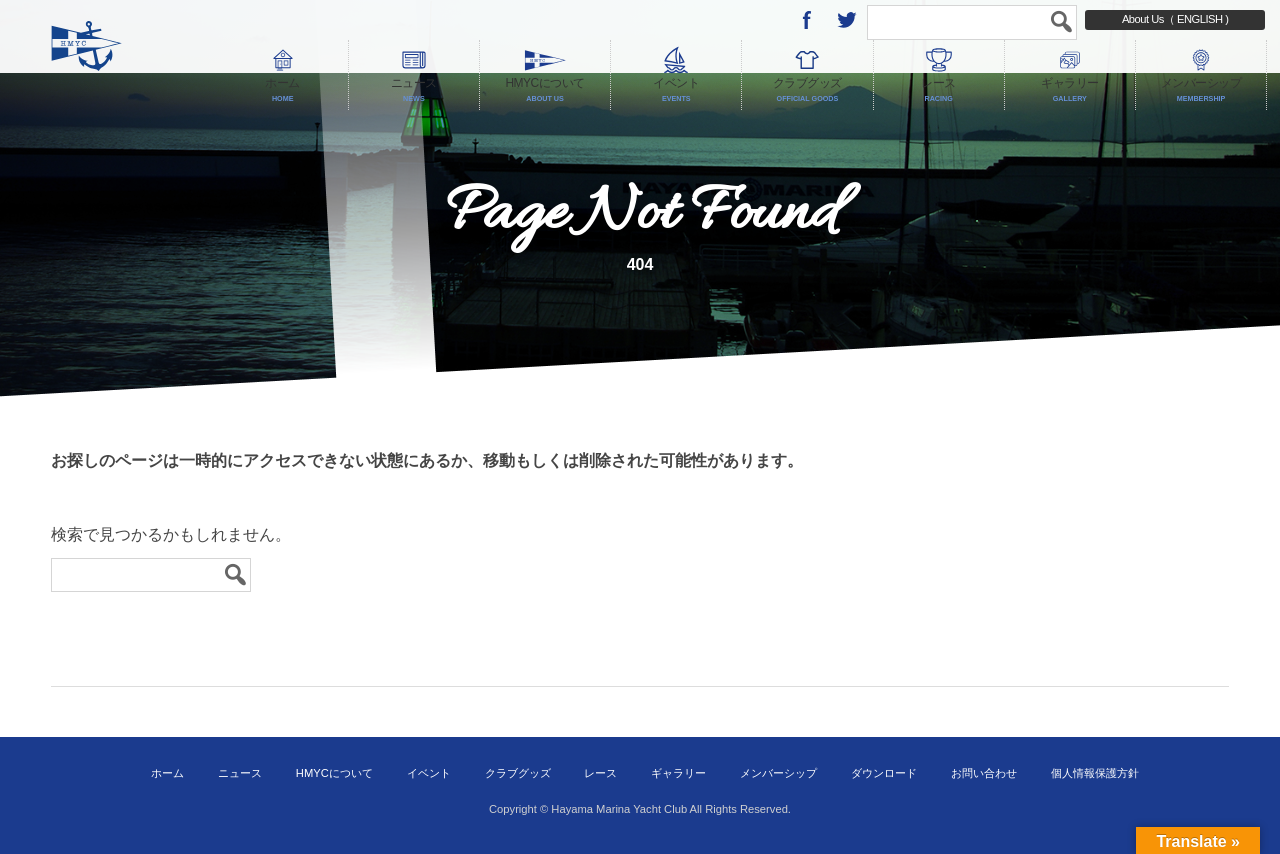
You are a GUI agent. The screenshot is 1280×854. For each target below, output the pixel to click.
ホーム (167, 773)
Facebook (807, 20)
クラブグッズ (518, 773)
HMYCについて (334, 773)
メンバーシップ (778, 773)
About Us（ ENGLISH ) (1175, 19)
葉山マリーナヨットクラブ (128, 55)
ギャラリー (678, 773)
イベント (429, 773)
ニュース (240, 773)
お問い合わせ (984, 773)
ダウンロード (884, 773)
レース (600, 773)
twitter (847, 20)
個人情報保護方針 (1095, 773)
